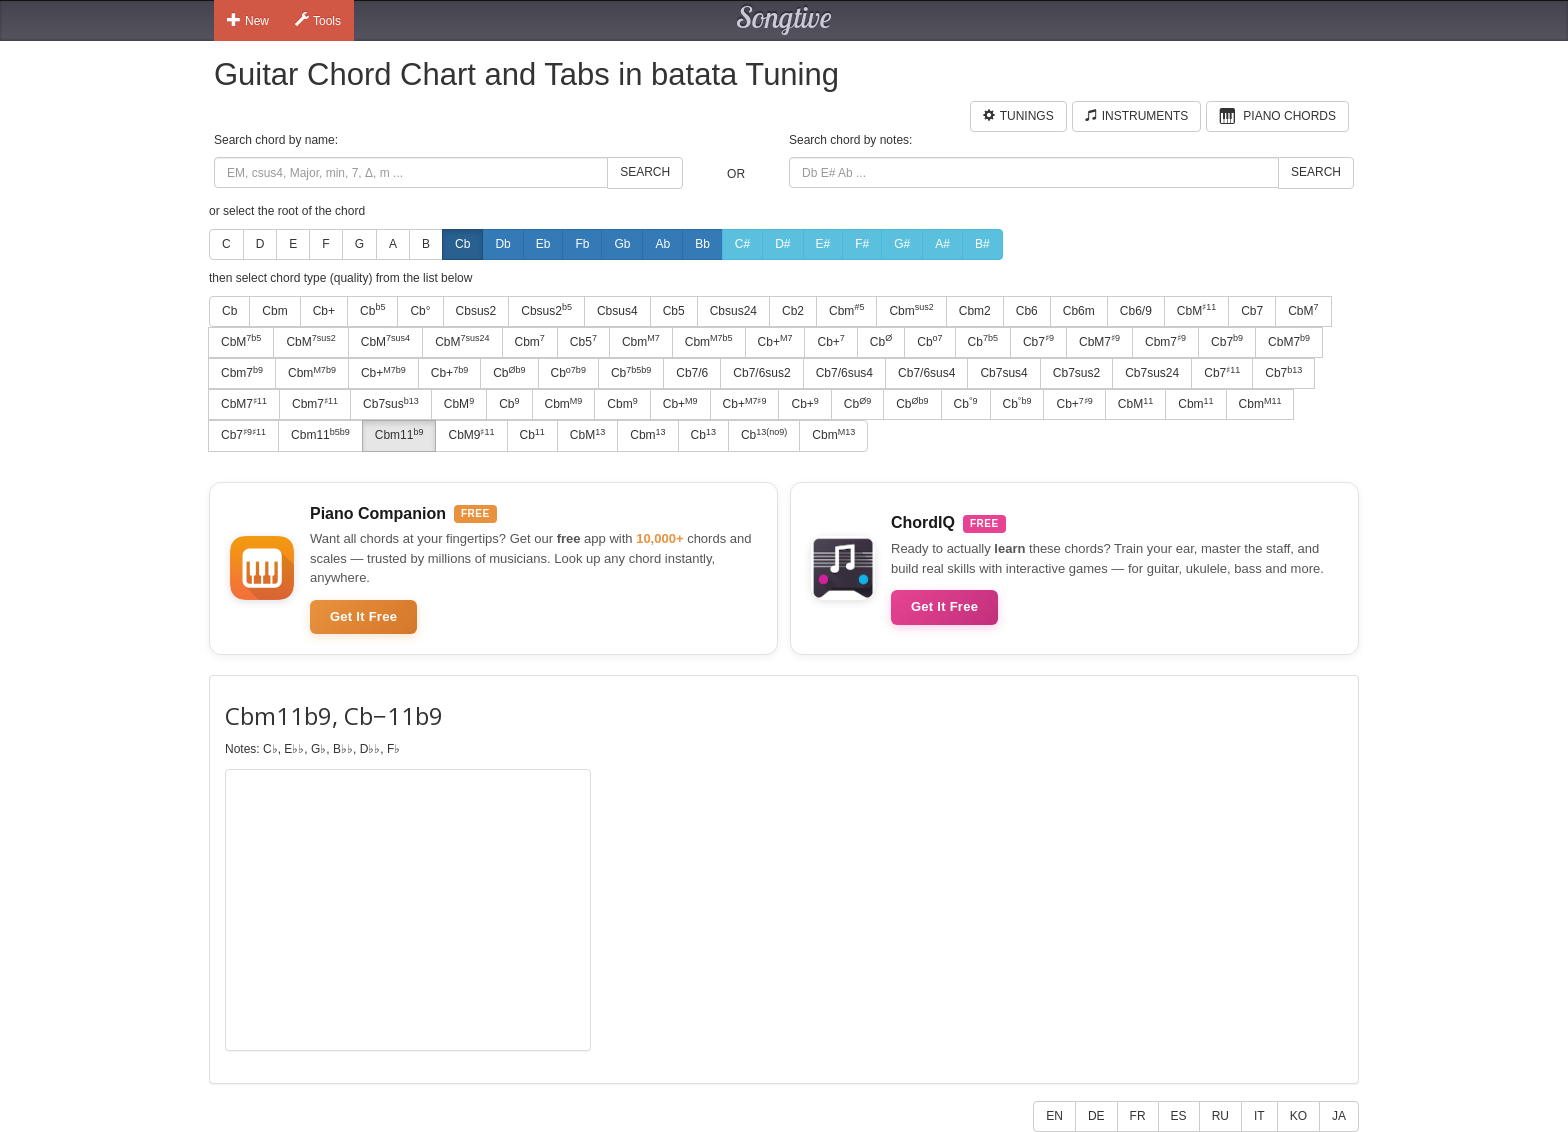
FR (1138, 1116)
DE (1096, 1116)
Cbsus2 (476, 311)
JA (1339, 1116)
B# (982, 244)
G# (902, 244)
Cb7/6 (692, 373)
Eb (543, 244)
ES (1179, 1116)
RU (1220, 1116)
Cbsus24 (733, 311)
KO (1298, 1116)
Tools (318, 20)
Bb (702, 244)
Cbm (274, 311)
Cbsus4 (617, 311)
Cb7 (1252, 311)
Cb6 (1027, 311)
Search (645, 172)
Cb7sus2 (1076, 373)
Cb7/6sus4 (844, 373)
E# (823, 244)
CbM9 (471, 435)
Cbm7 (1165, 341)
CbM (1196, 310)
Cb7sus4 (1003, 373)
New (248, 20)
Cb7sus (391, 404)
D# (782, 244)
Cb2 (793, 311)
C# (742, 244)
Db (502, 244)
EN (1054, 1116)
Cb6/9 (1136, 311)
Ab (662, 244)
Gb (622, 244)
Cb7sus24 (1152, 373)
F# (862, 244)
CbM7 (1099, 341)
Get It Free (363, 616)
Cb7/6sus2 (761, 373)
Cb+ (324, 311)
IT (1259, 1116)
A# (942, 244)
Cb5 (674, 311)
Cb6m (1079, 311)
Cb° (420, 311)
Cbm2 (975, 311)
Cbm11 (320, 435)
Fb (582, 244)
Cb (462, 244)
